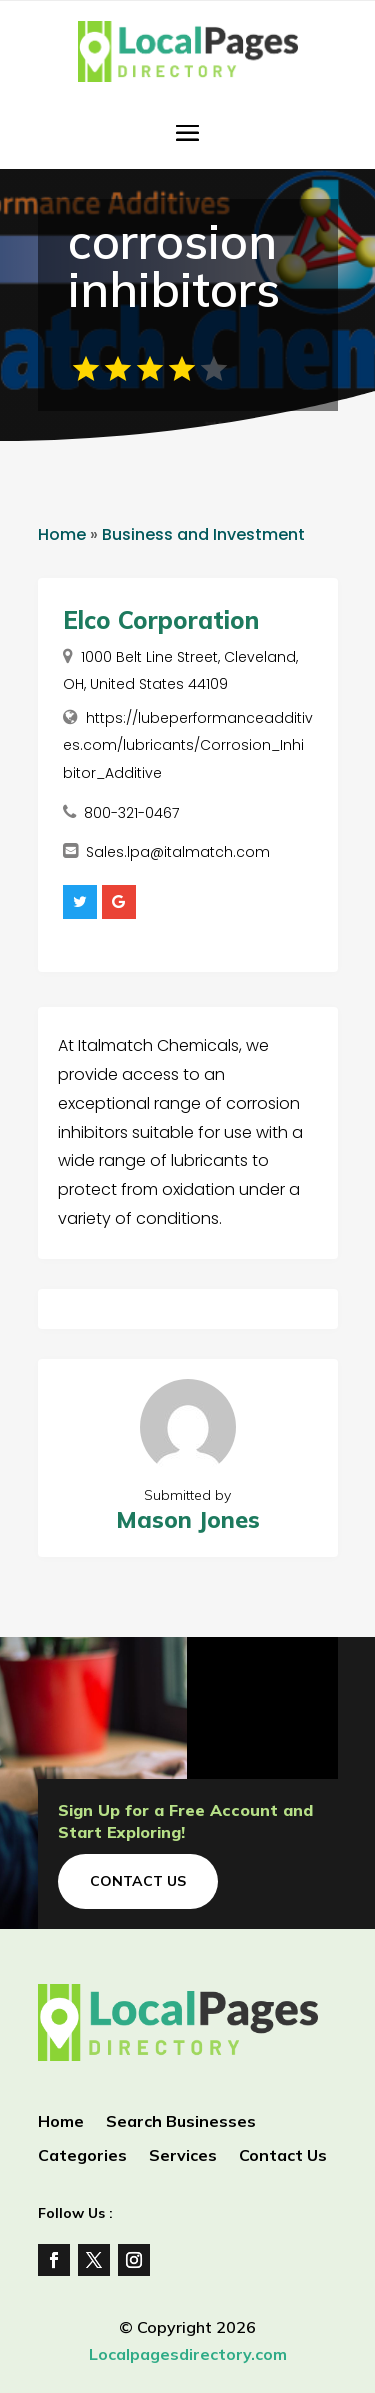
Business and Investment (203, 534)
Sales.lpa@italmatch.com (178, 852)
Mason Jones (188, 1519)
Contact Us (138, 1881)
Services (183, 2156)
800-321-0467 (131, 813)
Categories (82, 2156)
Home (62, 534)
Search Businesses (181, 2122)
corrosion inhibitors (174, 265)
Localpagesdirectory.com (188, 2354)
